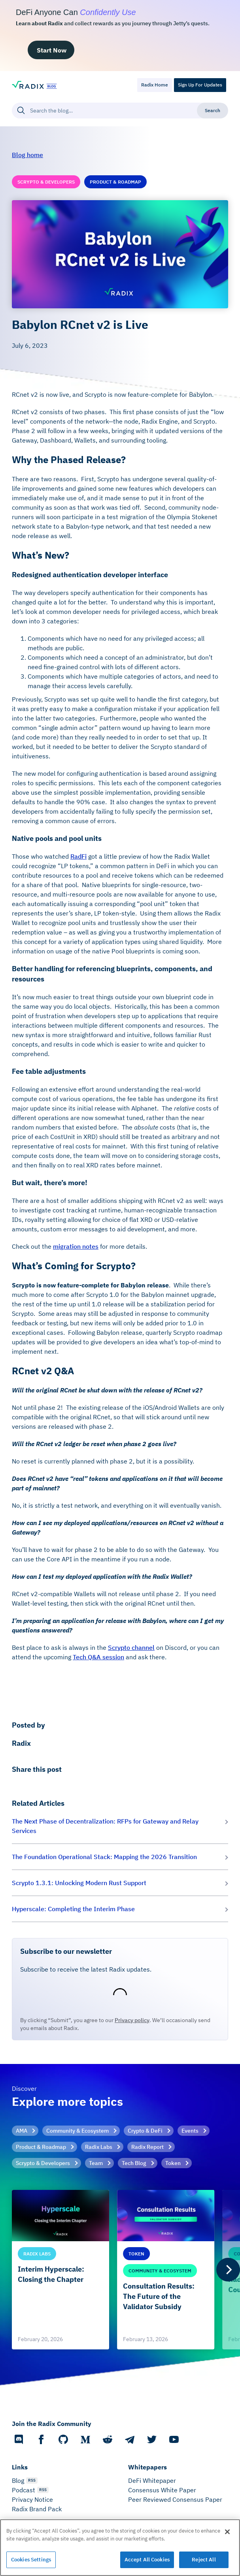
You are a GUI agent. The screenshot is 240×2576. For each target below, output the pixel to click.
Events (189, 2130)
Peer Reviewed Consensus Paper (175, 2499)
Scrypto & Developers (43, 2163)
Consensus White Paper (162, 2490)
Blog (18, 2480)
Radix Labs (98, 2146)
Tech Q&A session (98, 1657)
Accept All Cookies (147, 2559)
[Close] (227, 2531)
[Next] (228, 2269)
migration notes (75, 1246)
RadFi (78, 856)
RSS (32, 2480)
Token (173, 2163)
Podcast (23, 2490)
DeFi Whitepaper (152, 2480)
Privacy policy (132, 2020)
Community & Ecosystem (77, 2130)
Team (96, 2163)
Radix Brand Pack (37, 2509)
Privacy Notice (32, 2499)
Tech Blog (134, 2163)
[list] (120, 2269)
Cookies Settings (31, 2559)
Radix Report (147, 2146)
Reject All (203, 2559)
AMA (21, 2130)
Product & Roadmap (41, 2146)
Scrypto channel (131, 1647)
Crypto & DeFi (145, 2130)
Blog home (27, 155)
